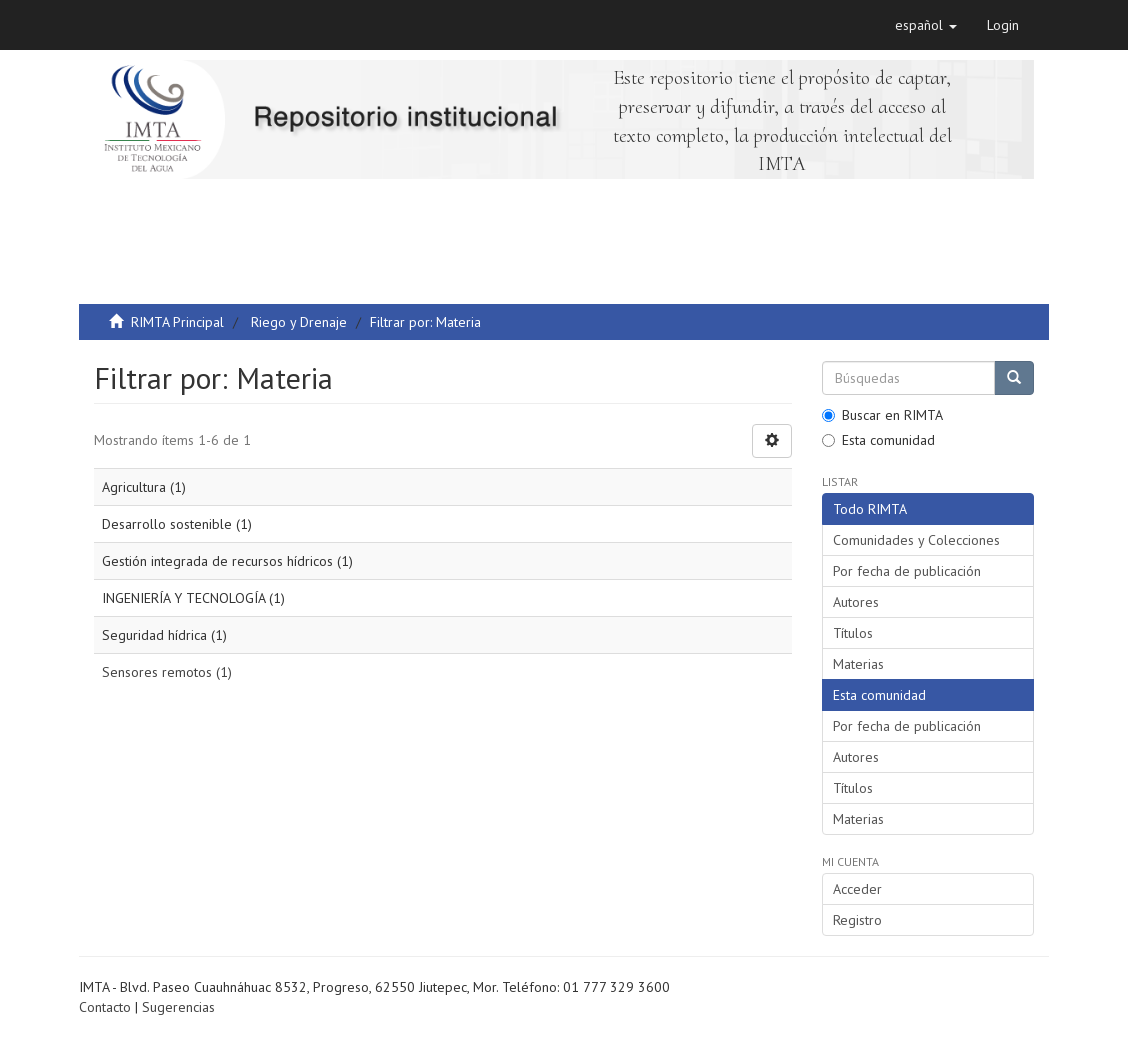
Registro (857, 920)
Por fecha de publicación (907, 571)
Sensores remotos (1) (167, 672)
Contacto (105, 1007)
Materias (858, 664)
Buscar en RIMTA (882, 415)
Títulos (853, 633)
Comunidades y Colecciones (916, 540)
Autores (856, 602)
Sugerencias (178, 1007)
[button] (926, 25)
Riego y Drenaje (299, 322)
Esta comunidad (878, 440)
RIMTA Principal (177, 322)
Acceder (857, 889)
